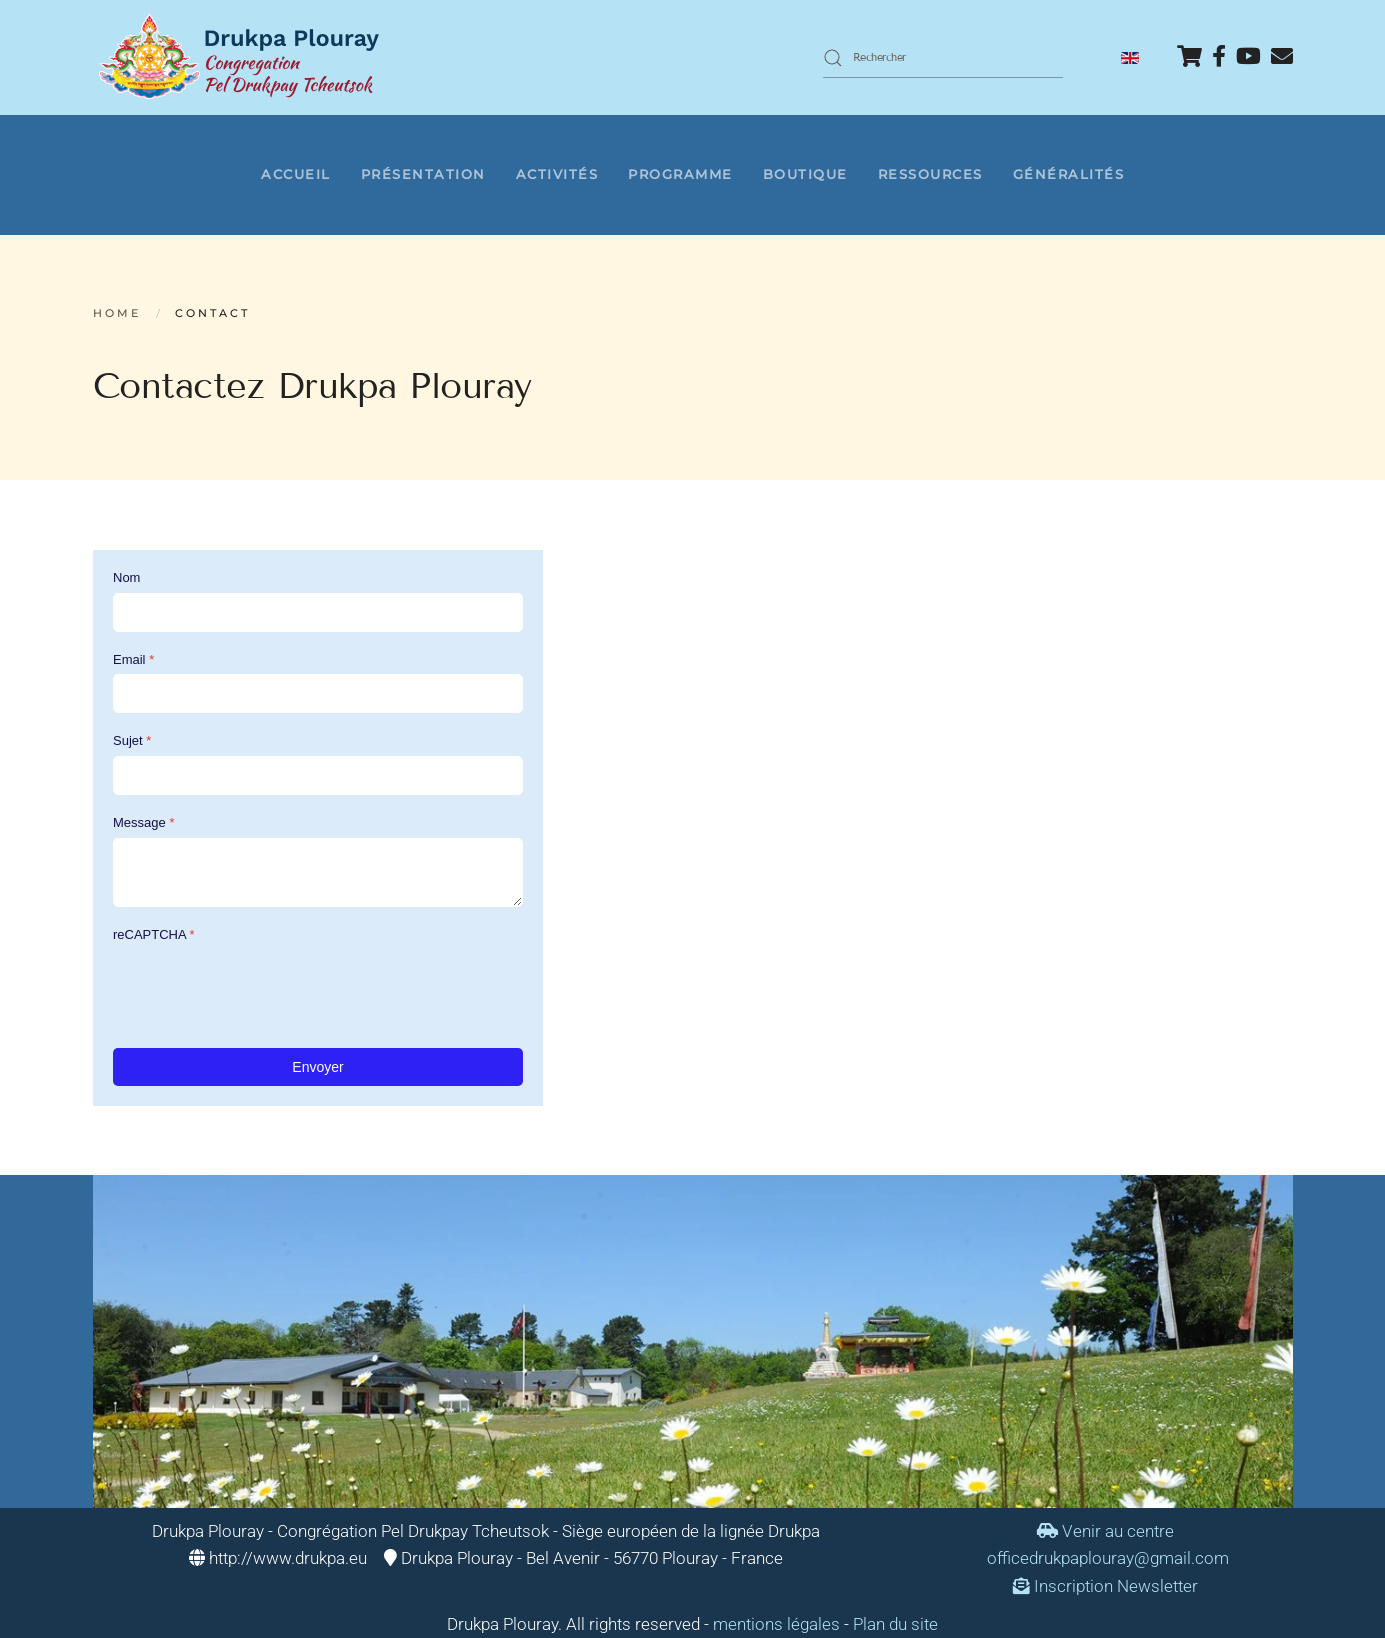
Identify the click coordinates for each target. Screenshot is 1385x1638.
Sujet (132, 740)
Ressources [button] (930, 174)
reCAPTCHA (154, 934)
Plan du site (895, 1624)
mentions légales (776, 1624)
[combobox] (943, 58)
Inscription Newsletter (1105, 1586)
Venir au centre (1105, 1531)
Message (143, 822)
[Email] (318, 693)
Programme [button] (680, 174)
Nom (126, 577)
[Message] (318, 872)
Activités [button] (557, 174)
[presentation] (265, 988)
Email (133, 658)
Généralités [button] (1069, 174)
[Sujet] (318, 775)
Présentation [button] (423, 174)
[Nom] (318, 611)
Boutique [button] (805, 174)
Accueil (296, 174)
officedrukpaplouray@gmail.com (1108, 1558)
